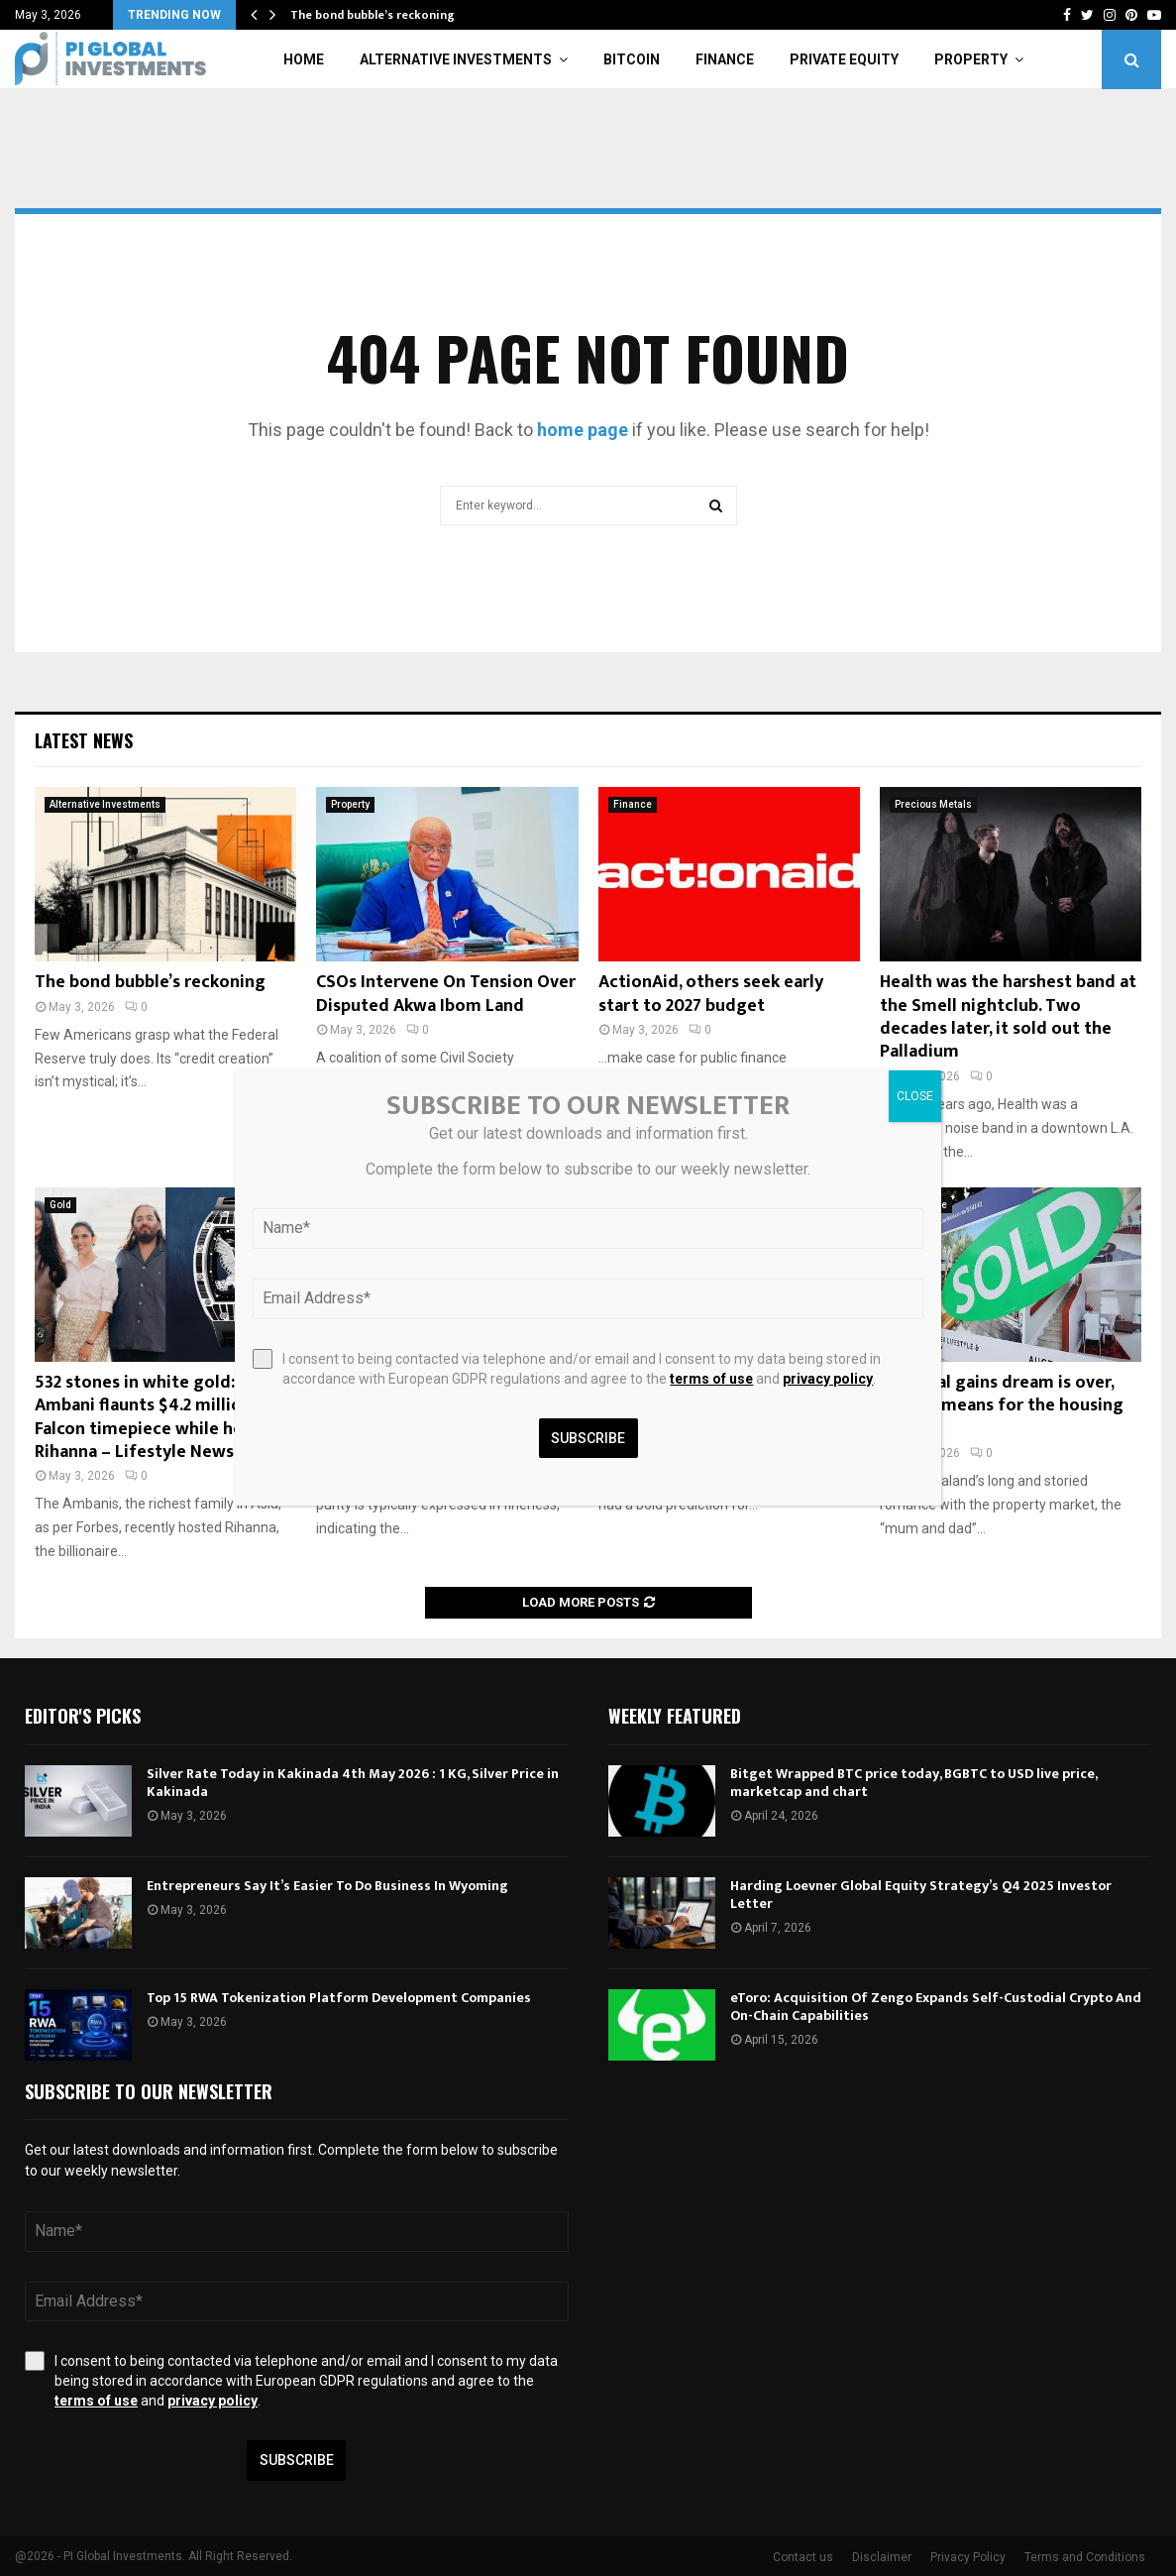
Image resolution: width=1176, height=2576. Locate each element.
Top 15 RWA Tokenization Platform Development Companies (339, 1997)
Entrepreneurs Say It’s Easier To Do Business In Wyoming (327, 1885)
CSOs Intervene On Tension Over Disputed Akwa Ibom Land (446, 993)
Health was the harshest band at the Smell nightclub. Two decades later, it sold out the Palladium (1008, 1016)
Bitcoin (631, 59)
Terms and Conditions (1084, 2557)
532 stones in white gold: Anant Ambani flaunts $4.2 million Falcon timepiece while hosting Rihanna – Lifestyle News (160, 1417)
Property (971, 59)
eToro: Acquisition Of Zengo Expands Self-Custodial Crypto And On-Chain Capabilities (935, 2006)
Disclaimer (881, 2557)
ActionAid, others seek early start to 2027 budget (710, 993)
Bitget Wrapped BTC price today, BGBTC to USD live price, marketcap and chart (913, 1782)
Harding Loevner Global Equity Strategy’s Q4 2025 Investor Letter (921, 1894)
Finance (724, 59)
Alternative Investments (456, 59)
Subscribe (297, 2460)
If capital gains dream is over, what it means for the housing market (1001, 1406)
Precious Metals (933, 804)
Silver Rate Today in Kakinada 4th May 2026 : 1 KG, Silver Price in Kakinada (353, 1782)
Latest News (84, 740)
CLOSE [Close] (915, 1096)
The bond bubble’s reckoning (372, 15)
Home (303, 59)
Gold (60, 1204)
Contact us (803, 2557)
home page (582, 429)
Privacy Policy (968, 2557)
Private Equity (844, 59)
